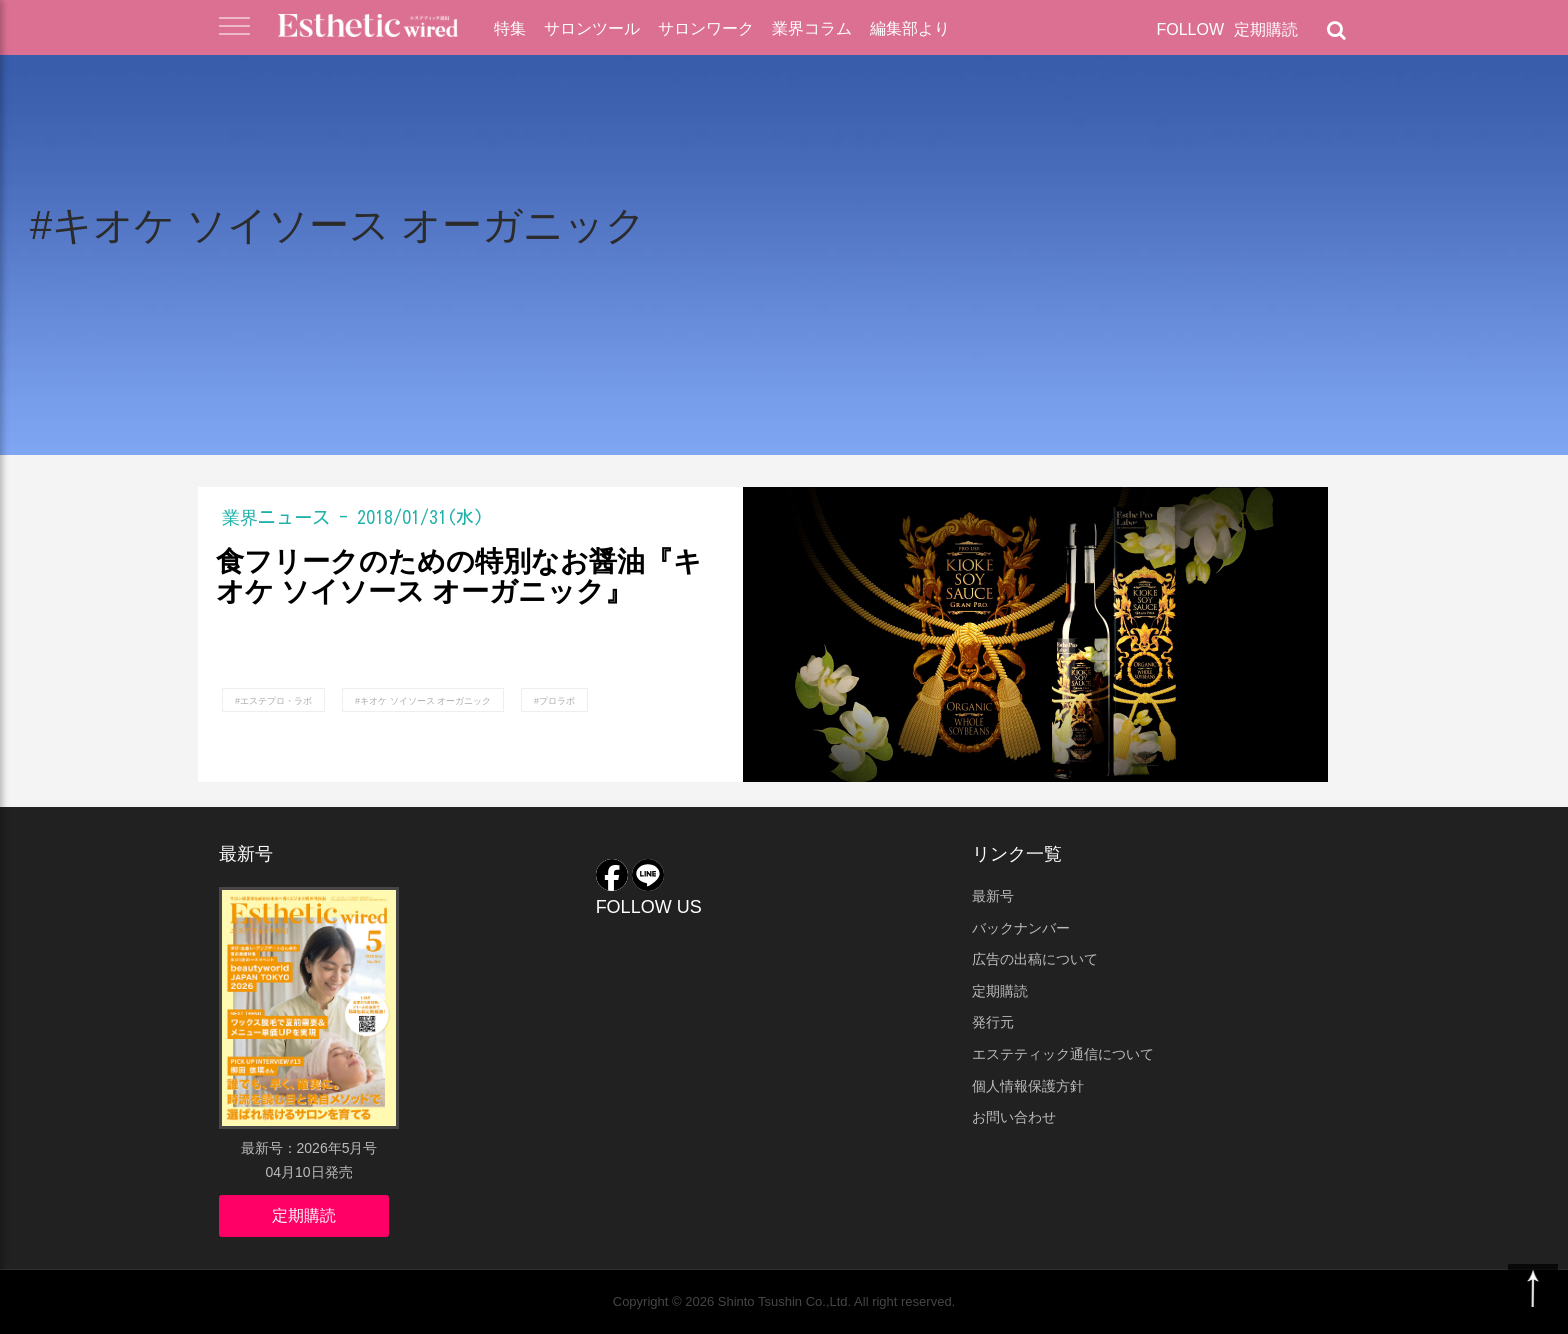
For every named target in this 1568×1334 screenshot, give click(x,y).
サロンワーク (706, 28)
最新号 (993, 896)
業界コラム (812, 28)
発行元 (993, 1022)
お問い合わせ (1014, 1117)
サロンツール (592, 28)
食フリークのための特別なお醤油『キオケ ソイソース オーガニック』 (459, 577)
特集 (510, 28)
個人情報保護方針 (1028, 1086)
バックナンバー (1021, 928)
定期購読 (1266, 29)
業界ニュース (276, 517)
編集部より (910, 28)
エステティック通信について (1063, 1054)
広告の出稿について (1035, 959)
